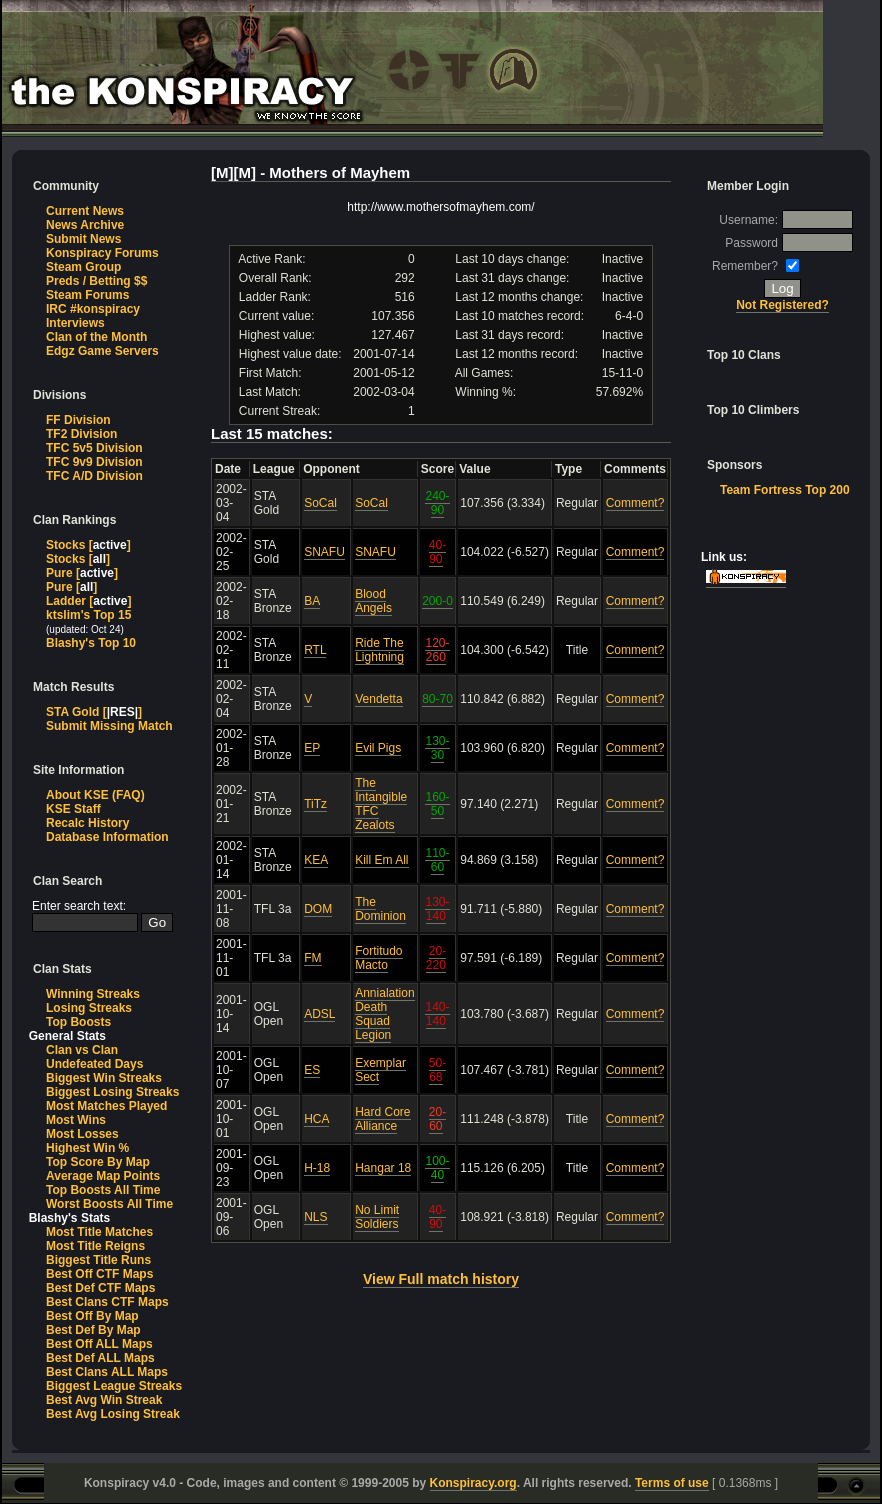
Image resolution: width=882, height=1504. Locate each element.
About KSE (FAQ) (95, 795)
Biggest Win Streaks (104, 1078)
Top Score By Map (98, 1162)
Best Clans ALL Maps (107, 1372)
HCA (316, 1119)
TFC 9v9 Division (94, 462)
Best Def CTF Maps (100, 1288)
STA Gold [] (94, 712)
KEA (315, 860)
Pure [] (82, 573)
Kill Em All (381, 860)
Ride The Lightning (379, 650)
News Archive (85, 225)
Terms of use (672, 1483)
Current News (85, 211)
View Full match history (441, 1279)
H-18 (317, 1168)
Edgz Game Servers (102, 351)
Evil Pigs (378, 748)
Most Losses (82, 1134)
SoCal (320, 503)
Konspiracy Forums (102, 253)
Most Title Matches (99, 1232)
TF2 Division (81, 434)
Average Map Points (103, 1176)
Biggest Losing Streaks (112, 1092)
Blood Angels (373, 601)
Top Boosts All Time (103, 1190)
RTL (315, 650)
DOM (318, 909)
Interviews (75, 323)
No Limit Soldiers (377, 1217)
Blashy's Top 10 (91, 643)
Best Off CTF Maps (99, 1274)
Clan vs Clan (82, 1050)
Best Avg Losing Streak (113, 1414)
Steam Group (83, 267)
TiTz (315, 804)
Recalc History (87, 823)
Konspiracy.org (473, 1483)
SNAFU (324, 552)
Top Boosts (78, 1022)
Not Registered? (782, 305)
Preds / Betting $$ (96, 281)
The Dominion (380, 909)
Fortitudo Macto (378, 958)
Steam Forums (87, 295)
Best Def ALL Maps (100, 1358)
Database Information (107, 837)
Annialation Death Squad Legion (384, 1014)
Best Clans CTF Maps (107, 1302)
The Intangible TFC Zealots (381, 804)
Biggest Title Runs (98, 1260)
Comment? (635, 503)
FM (312, 958)
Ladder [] (88, 601)
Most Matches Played (106, 1106)
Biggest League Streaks (114, 1386)
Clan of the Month (96, 337)
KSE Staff (73, 809)
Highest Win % (87, 1148)
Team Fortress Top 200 (785, 490)
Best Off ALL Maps (99, 1344)
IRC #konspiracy (93, 309)
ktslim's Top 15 (88, 615)
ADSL (319, 1014)
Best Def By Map (93, 1330)
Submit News (83, 239)
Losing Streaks (89, 1008)
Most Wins (76, 1120)
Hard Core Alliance (382, 1119)
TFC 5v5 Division (94, 448)
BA (311, 601)
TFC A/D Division (94, 476)
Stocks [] (88, 545)
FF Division (78, 420)
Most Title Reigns (95, 1246)
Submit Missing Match (109, 726)
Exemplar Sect (380, 1070)
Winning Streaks (93, 994)
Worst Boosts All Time (109, 1204)
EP (312, 748)
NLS (315, 1217)
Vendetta (378, 699)
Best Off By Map (92, 1316)
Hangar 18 (383, 1168)
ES (312, 1070)
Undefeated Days (94, 1064)
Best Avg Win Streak (104, 1400)
